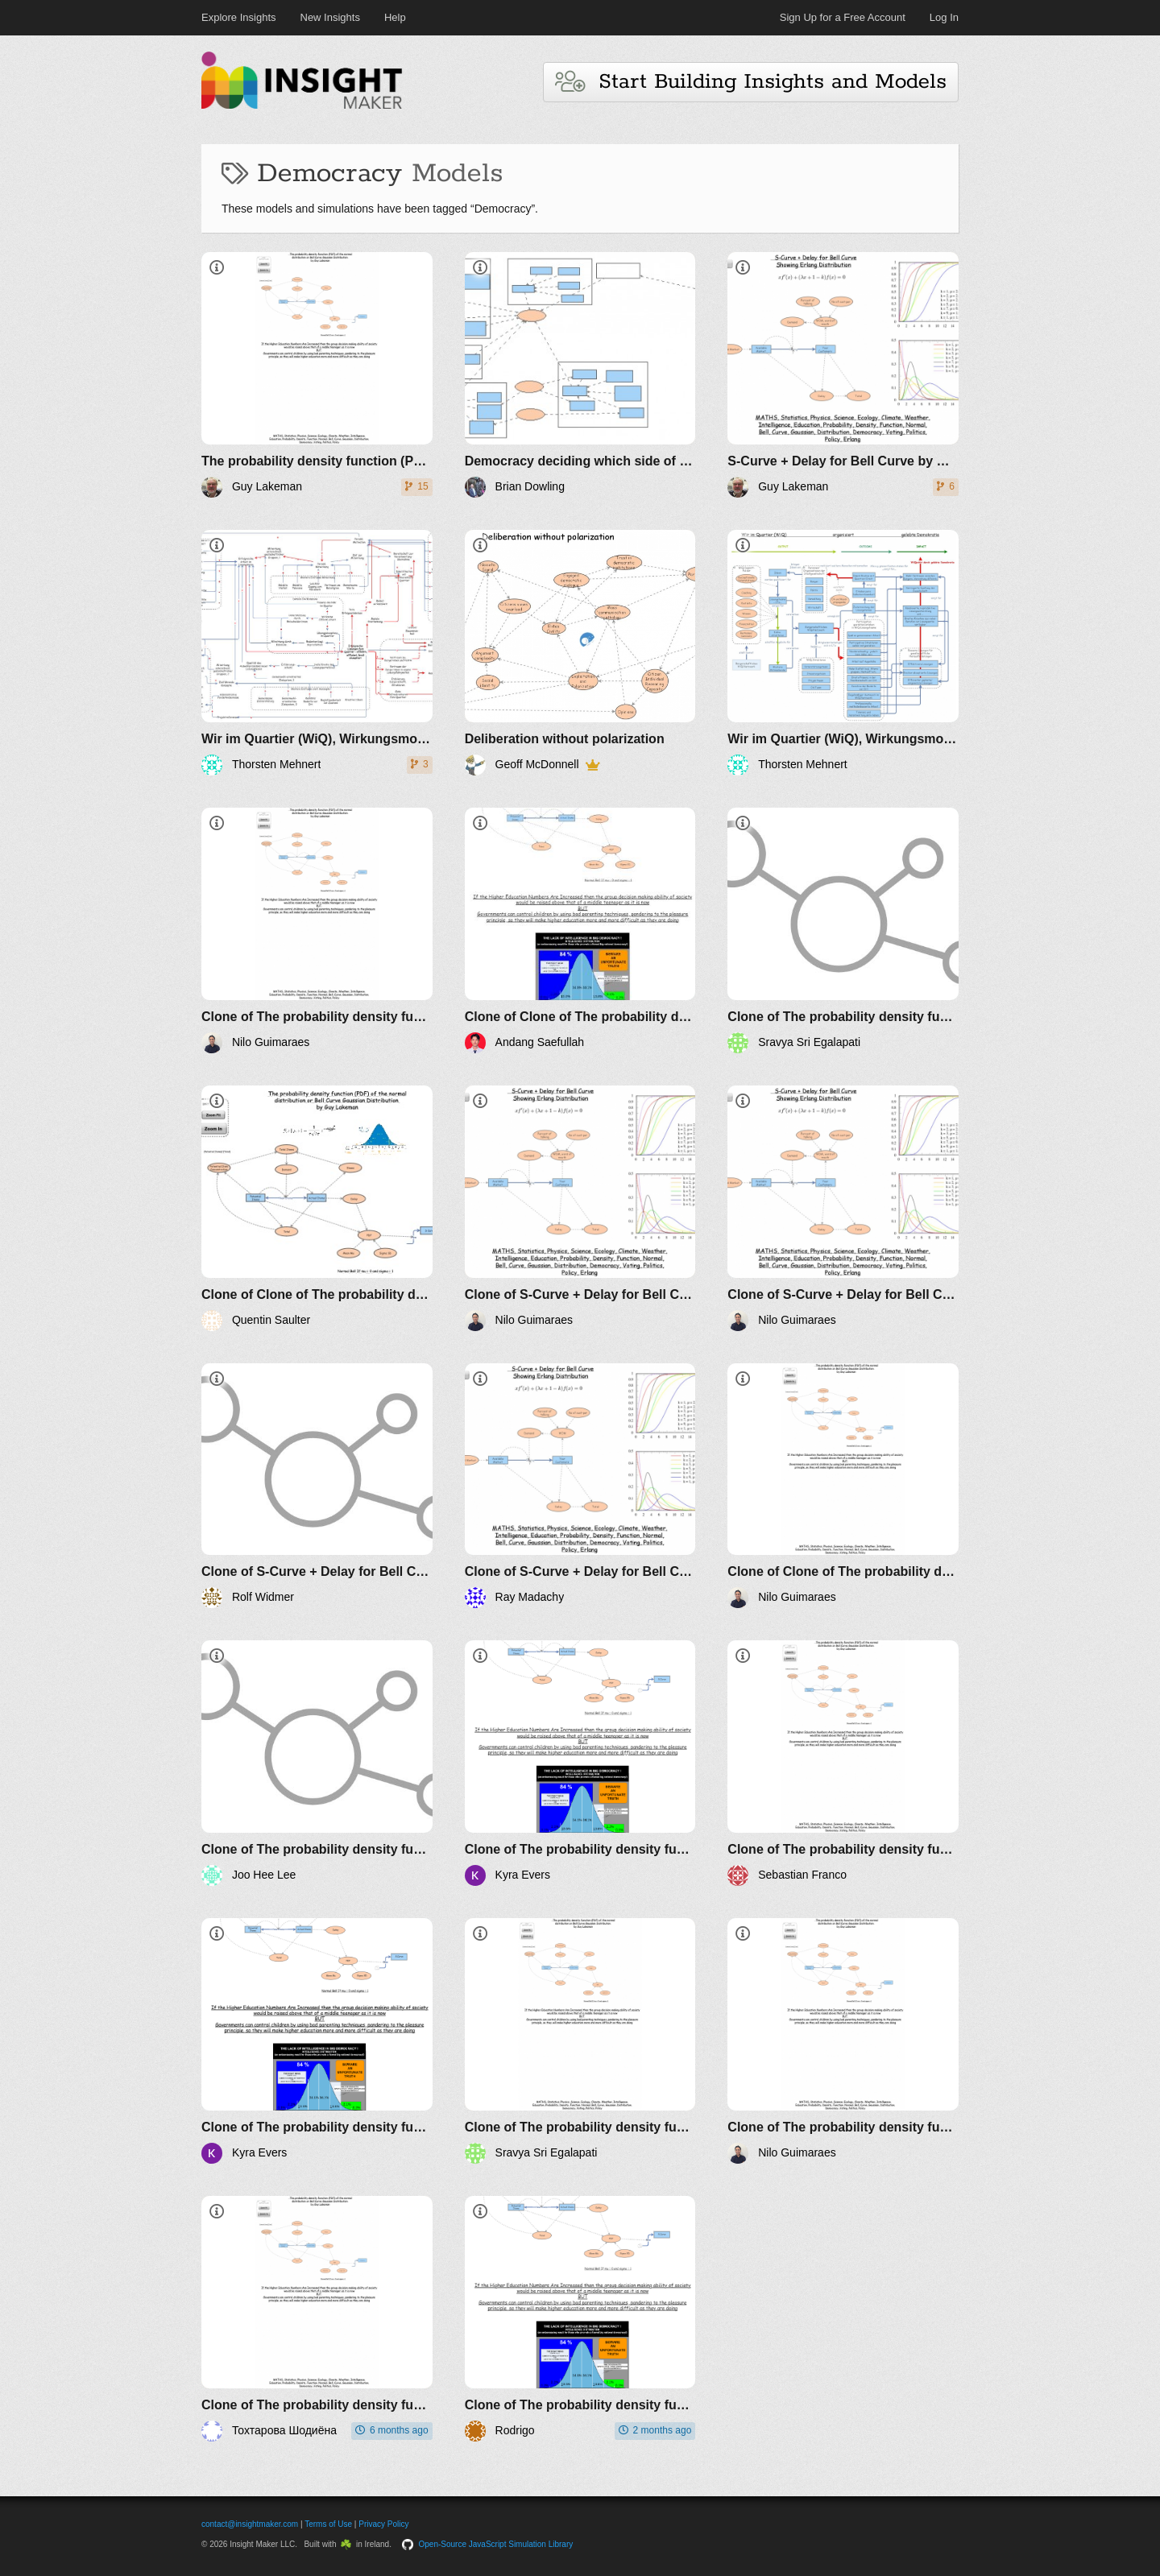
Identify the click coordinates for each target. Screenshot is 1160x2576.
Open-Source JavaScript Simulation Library (496, 2544)
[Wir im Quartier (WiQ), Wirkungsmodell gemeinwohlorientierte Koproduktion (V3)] (317, 652)
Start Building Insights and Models (751, 82)
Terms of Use (328, 2524)
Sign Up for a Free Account (842, 17)
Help (395, 17)
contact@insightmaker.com (249, 2524)
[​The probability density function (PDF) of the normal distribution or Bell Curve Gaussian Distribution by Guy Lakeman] (317, 375)
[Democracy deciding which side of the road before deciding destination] (580, 375)
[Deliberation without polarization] (580, 652)
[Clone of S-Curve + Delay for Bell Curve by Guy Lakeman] (580, 1208)
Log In (944, 17)
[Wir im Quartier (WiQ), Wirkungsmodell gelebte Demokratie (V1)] (843, 652)
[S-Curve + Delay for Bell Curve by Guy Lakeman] (843, 375)
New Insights (330, 17)
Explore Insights (238, 17)
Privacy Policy (383, 2524)
